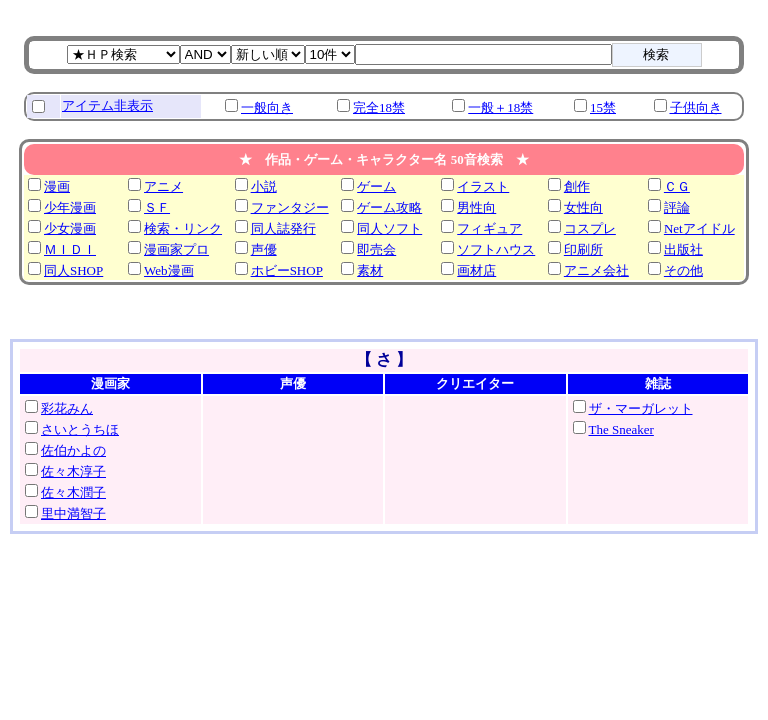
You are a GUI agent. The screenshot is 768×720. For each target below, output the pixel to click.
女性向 (583, 207)
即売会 (376, 249)
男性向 (476, 207)
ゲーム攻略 (389, 207)
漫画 (57, 186)
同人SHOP (73, 270)
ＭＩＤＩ (70, 249)
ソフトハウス (496, 249)
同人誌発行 (283, 228)
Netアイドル (699, 228)
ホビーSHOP (287, 270)
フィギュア (489, 228)
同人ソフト (389, 228)
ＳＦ (157, 207)
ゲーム (376, 186)
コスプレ (590, 228)
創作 (577, 186)
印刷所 (583, 249)
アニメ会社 (596, 270)
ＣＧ (677, 186)
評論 (677, 207)
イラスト (483, 186)
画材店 (476, 270)
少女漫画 (70, 228)
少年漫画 (70, 207)
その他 (683, 270)
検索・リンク (183, 228)
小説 (264, 186)
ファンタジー (290, 207)
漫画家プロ (176, 249)
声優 (264, 249)
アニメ (163, 186)
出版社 (683, 249)
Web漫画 (169, 270)
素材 (370, 270)
